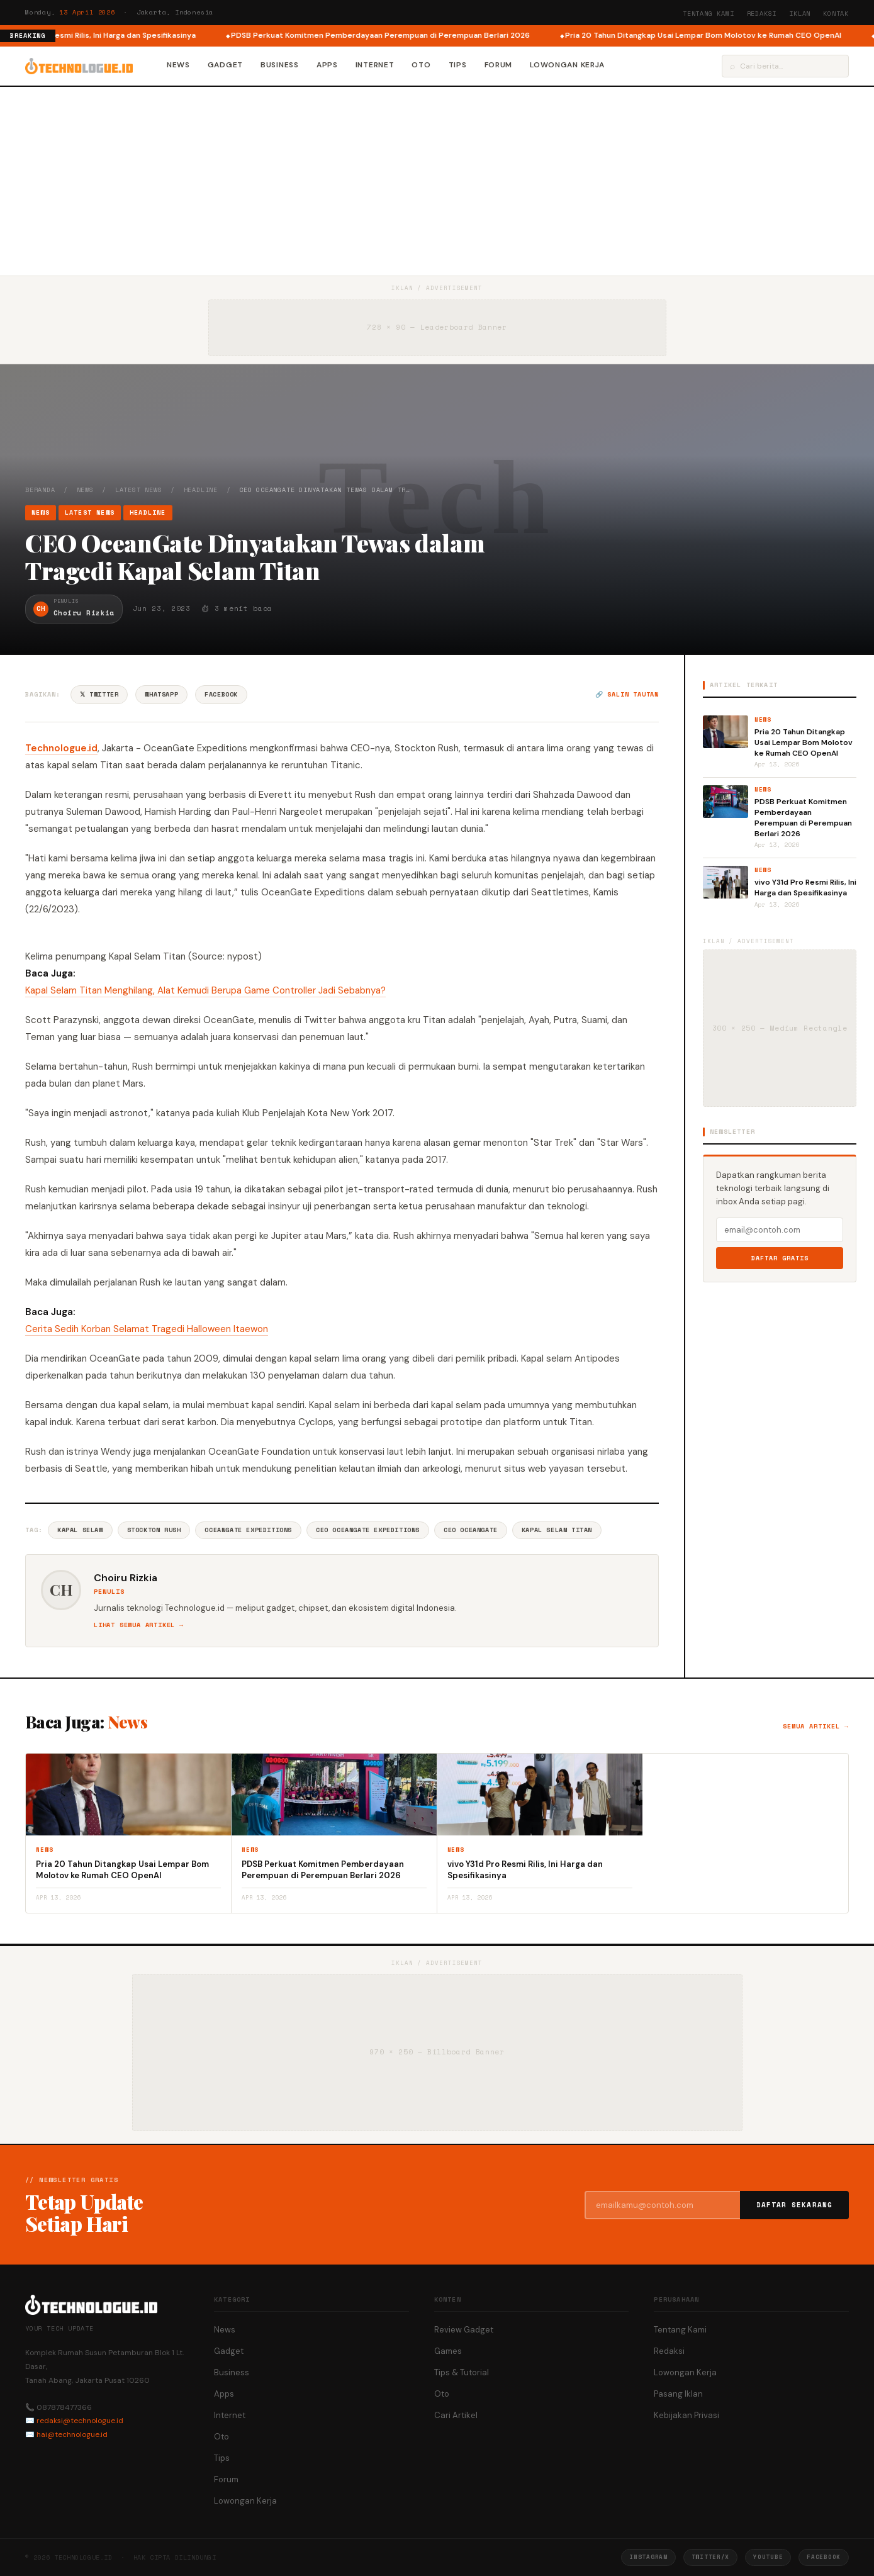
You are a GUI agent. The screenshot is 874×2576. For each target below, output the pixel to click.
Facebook (221, 694)
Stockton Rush (154, 1530)
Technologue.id (61, 748)
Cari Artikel (456, 2415)
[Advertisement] (437, 181)
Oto (421, 65)
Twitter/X (710, 2557)
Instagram (648, 2557)
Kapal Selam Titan (557, 1530)
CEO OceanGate (471, 1530)
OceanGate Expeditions (248, 1530)
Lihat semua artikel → (139, 1625)
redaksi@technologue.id (79, 2421)
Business (280, 65)
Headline (201, 490)
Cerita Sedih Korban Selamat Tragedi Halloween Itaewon (146, 1329)
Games (448, 2351)
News (178, 65)
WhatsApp (161, 694)
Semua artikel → (816, 1726)
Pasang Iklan (678, 2393)
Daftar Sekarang (794, 2205)
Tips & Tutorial (461, 2372)
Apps (327, 65)
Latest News (138, 490)
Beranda (40, 490)
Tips (458, 65)
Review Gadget (463, 2329)
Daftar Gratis (780, 1258)
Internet (375, 65)
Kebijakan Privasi (686, 2415)
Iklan (799, 13)
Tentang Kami (708, 13)
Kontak (836, 13)
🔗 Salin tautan (627, 694)
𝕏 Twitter (99, 694)
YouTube (768, 2557)
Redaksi (762, 13)
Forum (499, 65)
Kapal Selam (80, 1530)
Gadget (225, 65)
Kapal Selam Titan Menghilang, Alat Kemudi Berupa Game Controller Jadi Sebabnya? (205, 990)
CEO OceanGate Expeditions (368, 1530)
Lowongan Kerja (567, 65)
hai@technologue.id (72, 2434)
